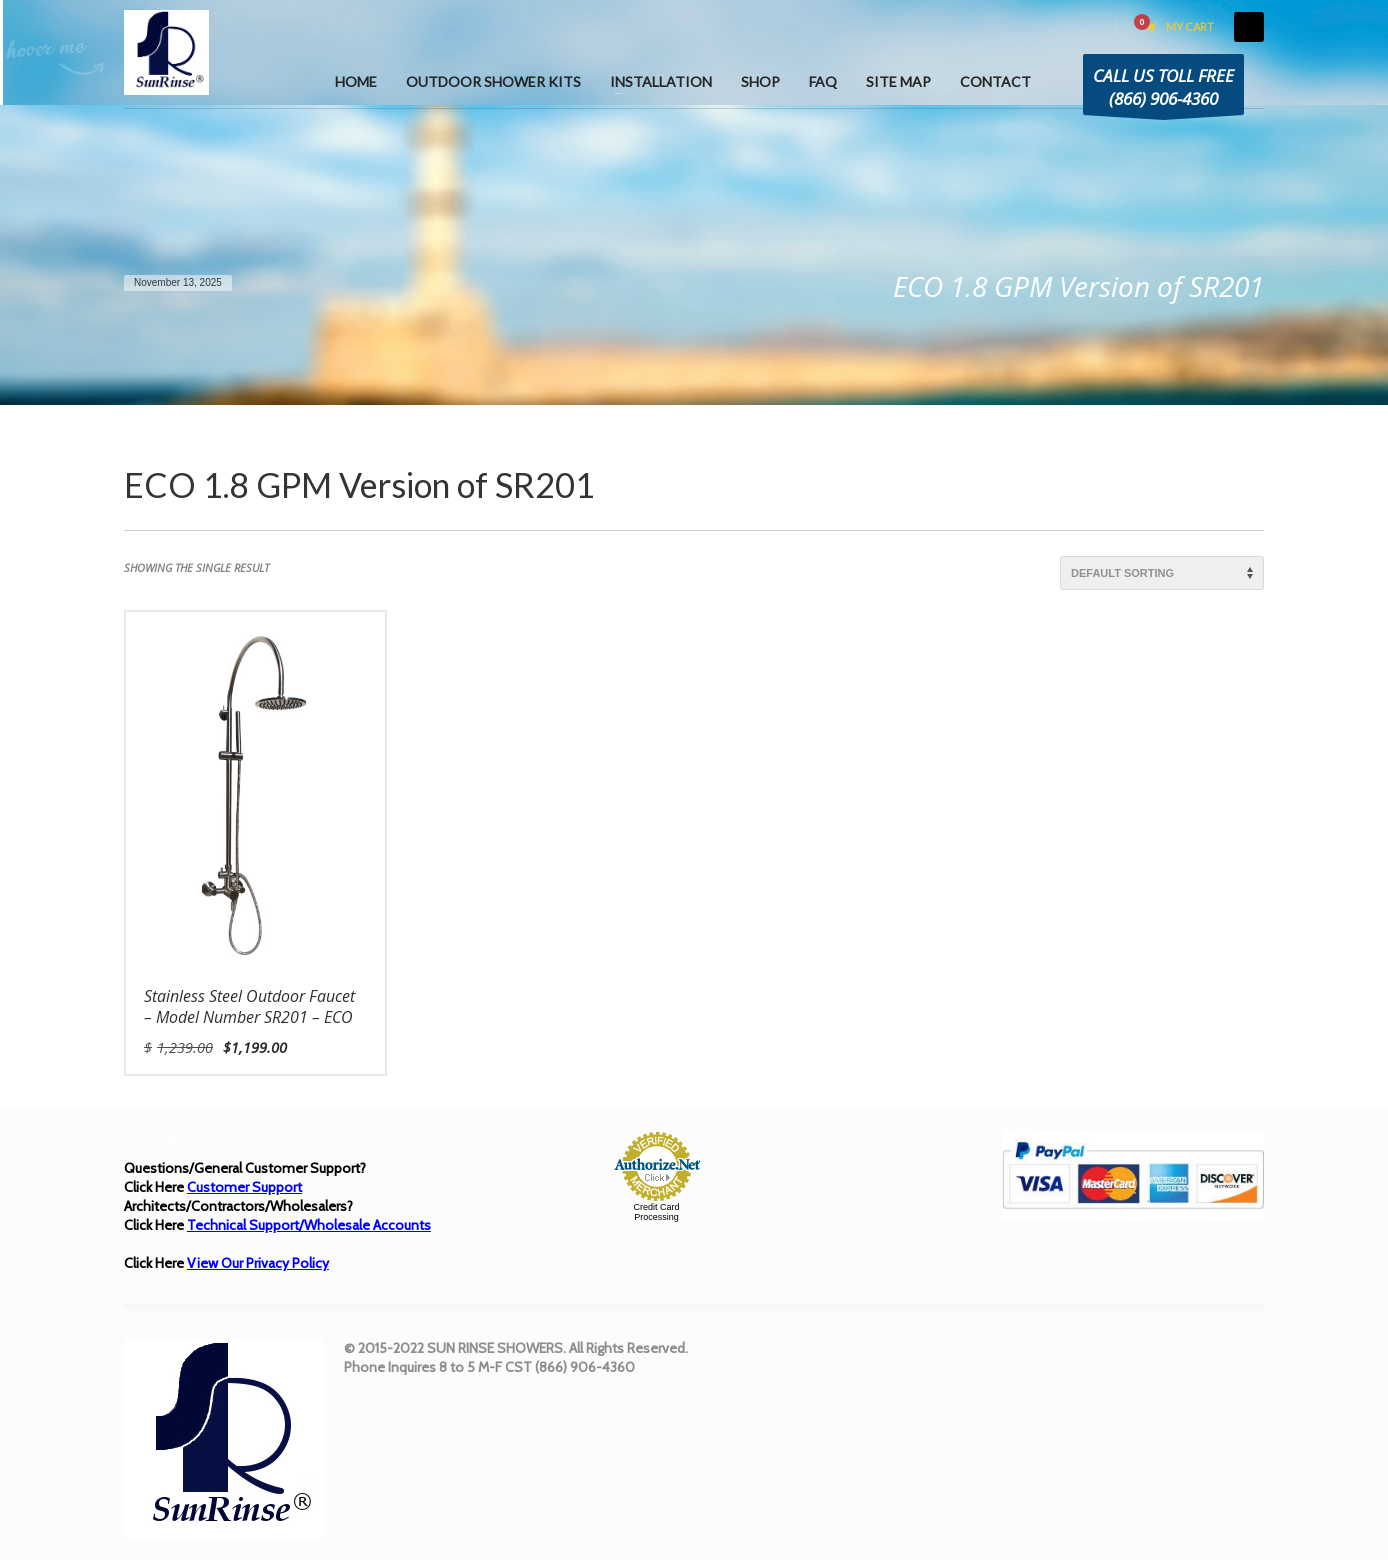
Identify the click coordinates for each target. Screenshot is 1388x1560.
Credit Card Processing (656, 1212)
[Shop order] (1162, 573)
